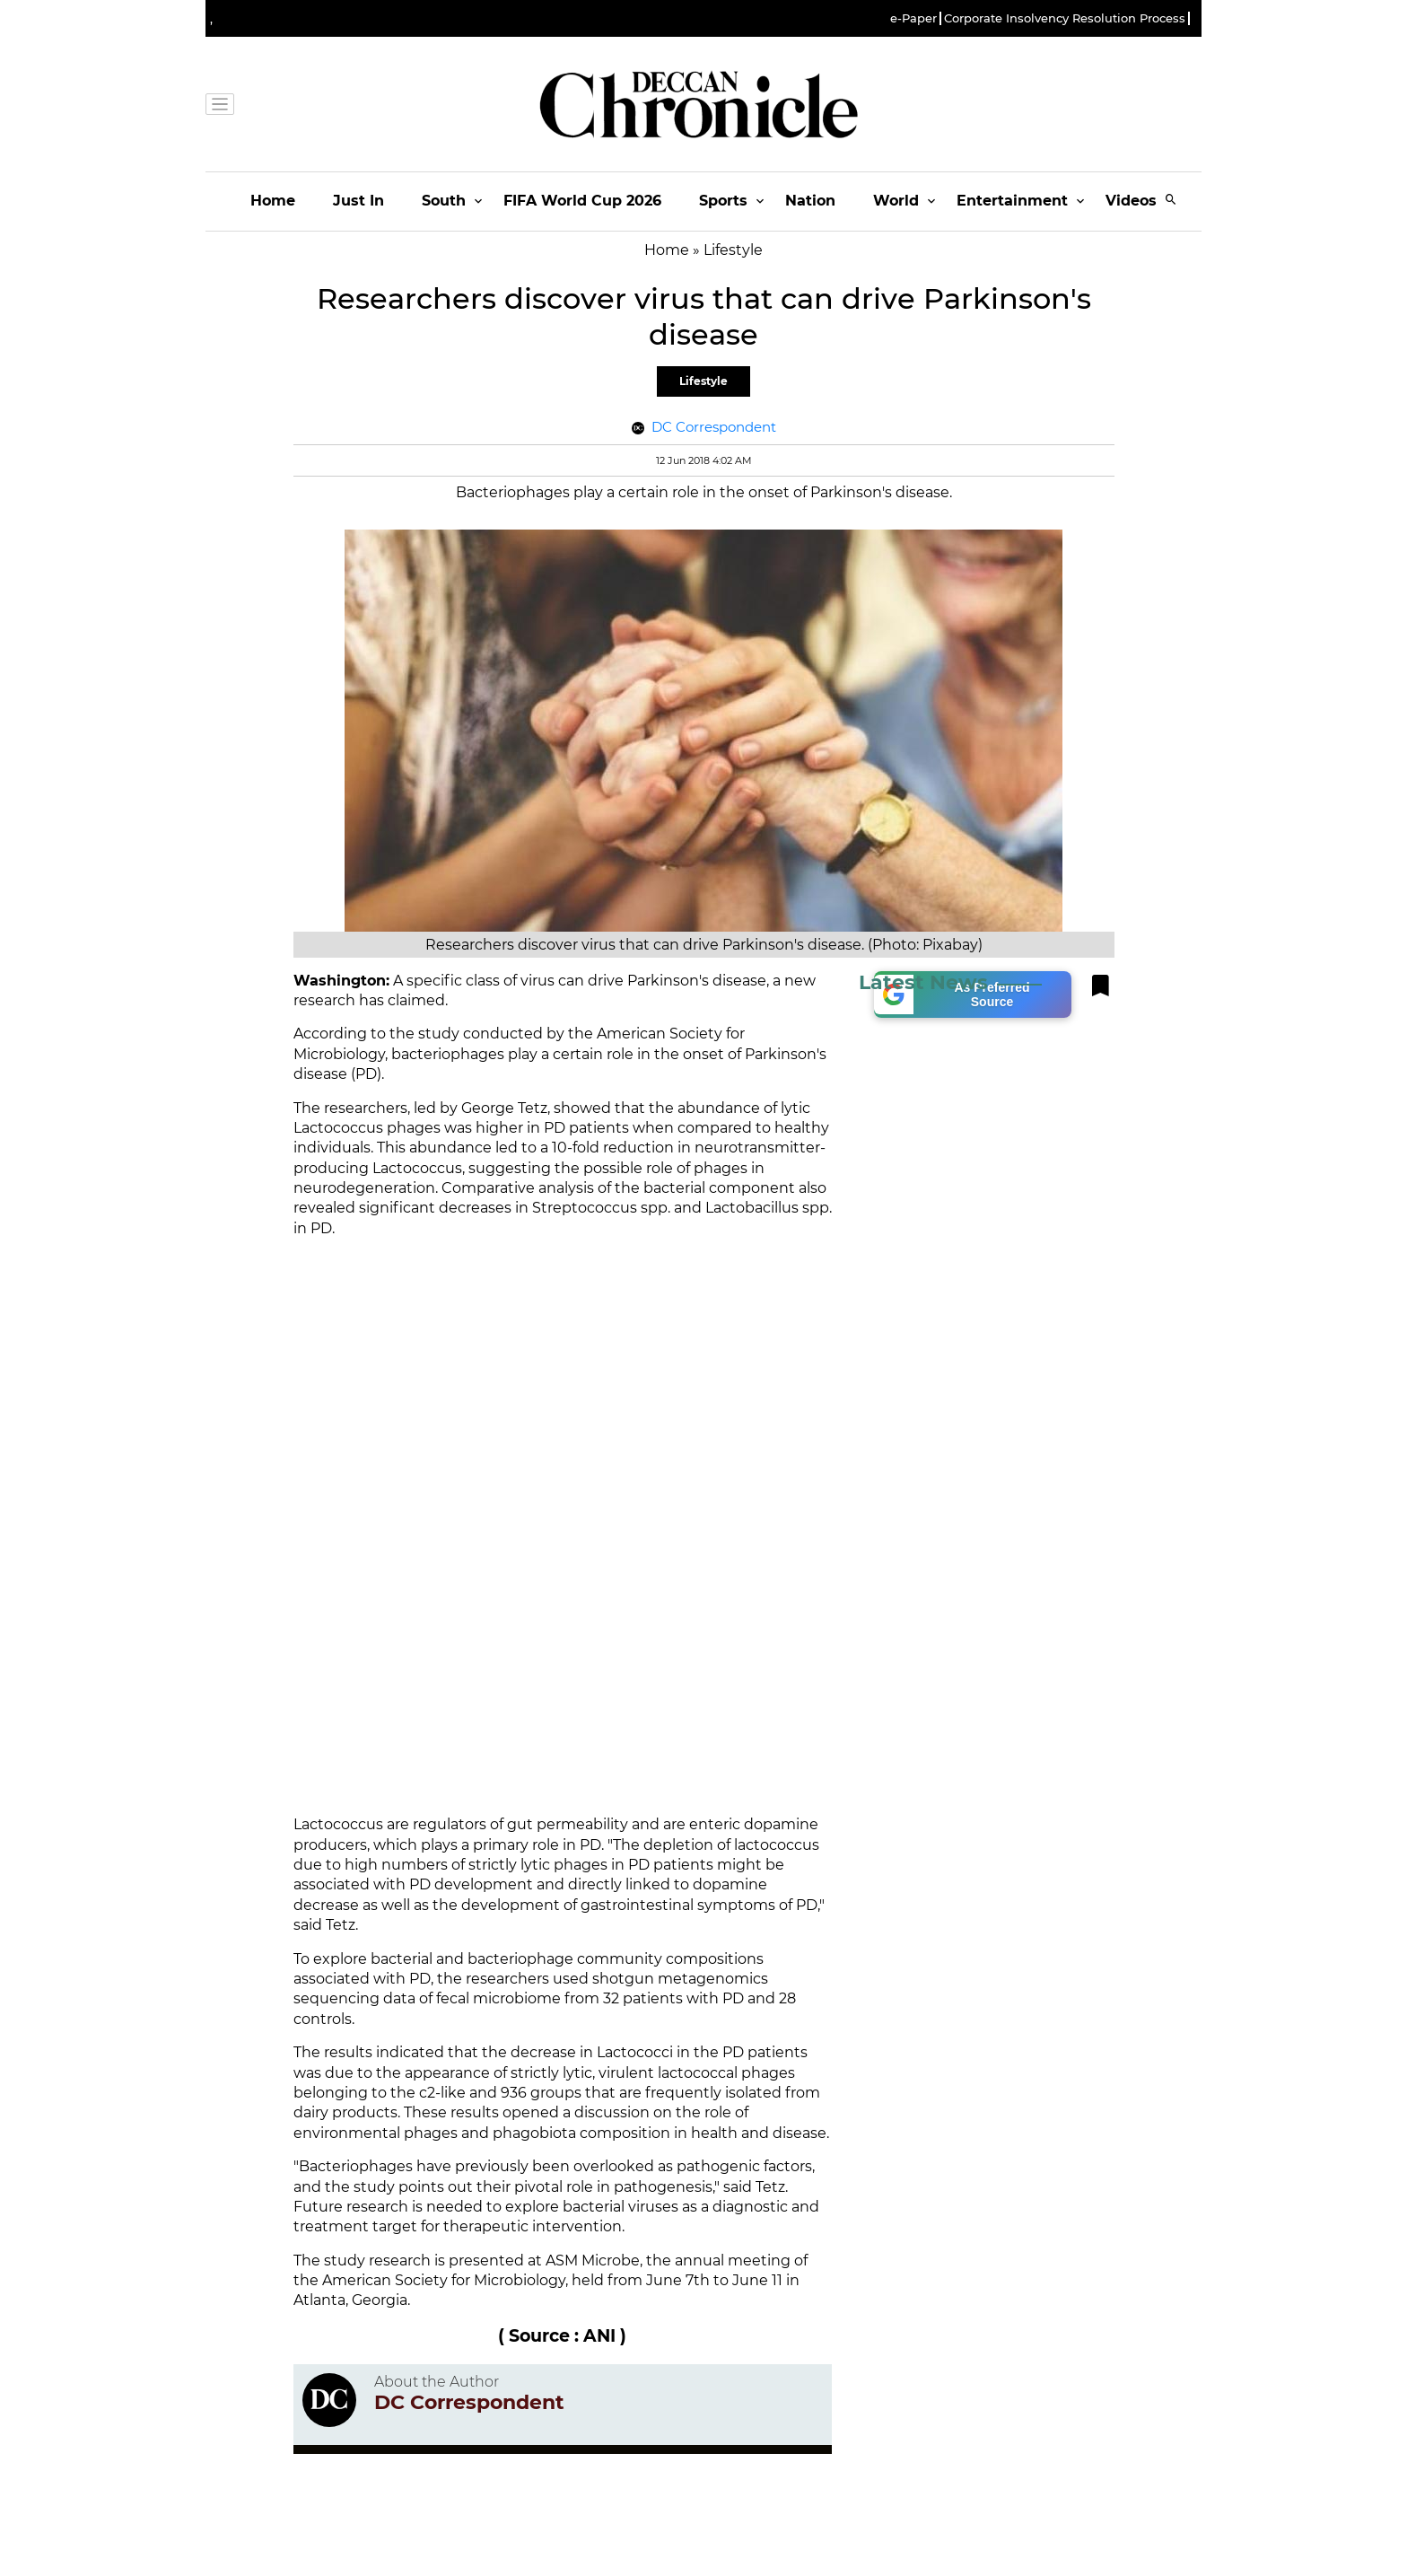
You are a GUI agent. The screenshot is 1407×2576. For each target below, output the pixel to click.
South (444, 200)
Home (272, 200)
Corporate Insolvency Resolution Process (1064, 18)
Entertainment (1012, 200)
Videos (1131, 200)
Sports (723, 200)
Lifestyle (703, 381)
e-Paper (913, 18)
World (896, 200)
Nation (810, 200)
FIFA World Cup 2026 (582, 200)
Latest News (923, 982)
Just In (358, 200)
